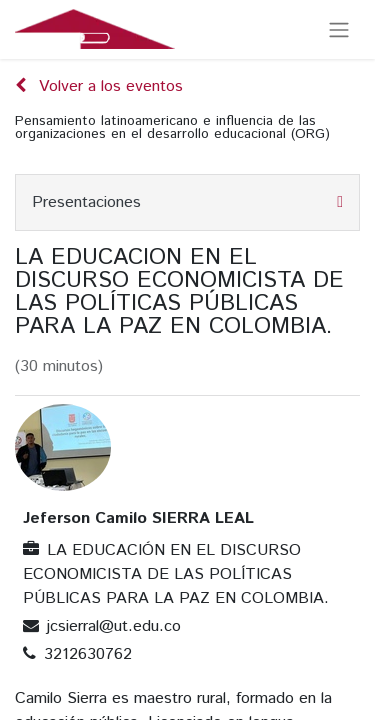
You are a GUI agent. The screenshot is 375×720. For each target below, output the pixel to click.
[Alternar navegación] (339, 29)
